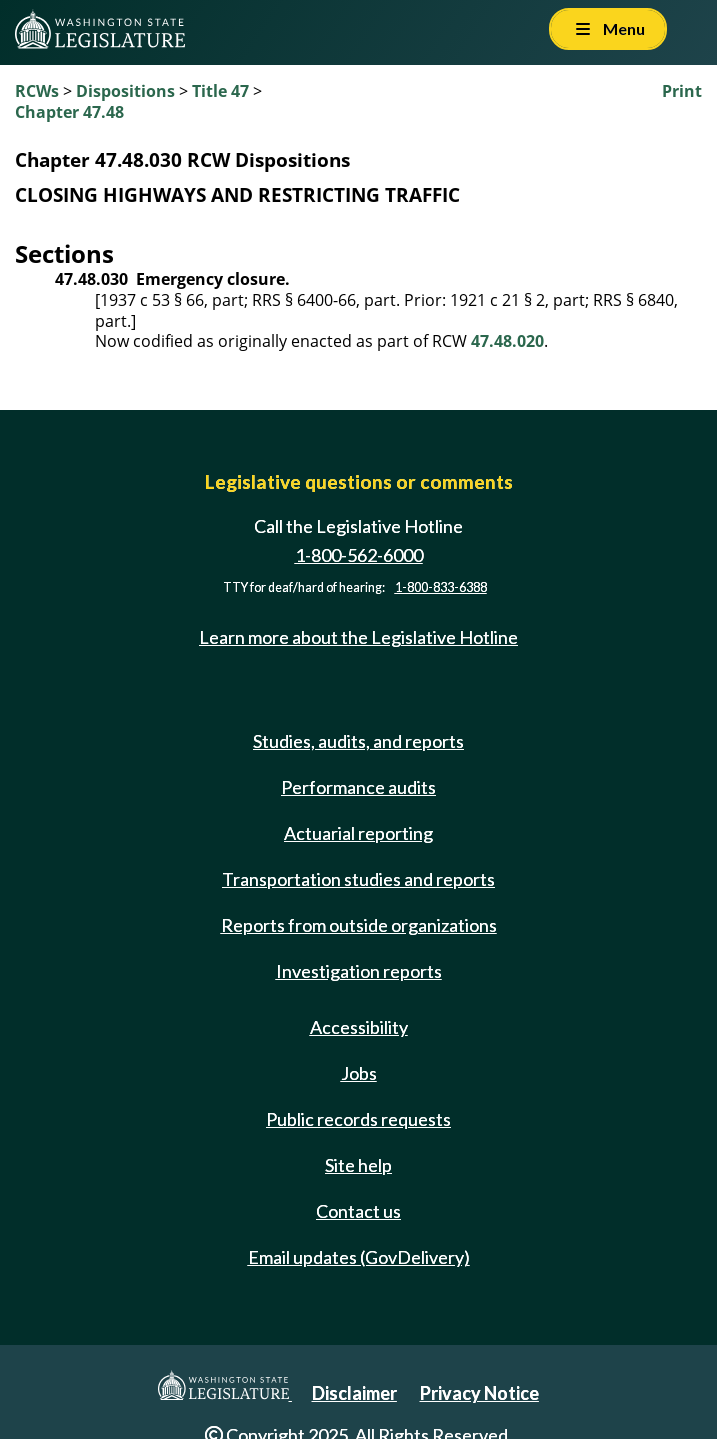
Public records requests (358, 1119)
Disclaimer (354, 1393)
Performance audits (358, 787)
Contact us (358, 1211)
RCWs (37, 91)
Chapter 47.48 (69, 112)
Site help (358, 1165)
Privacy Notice (479, 1393)
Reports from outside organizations (359, 925)
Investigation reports (359, 971)
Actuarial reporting (358, 833)
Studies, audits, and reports (358, 741)
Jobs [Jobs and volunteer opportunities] (359, 1073)
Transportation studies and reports (358, 879)
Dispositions (125, 91)
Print (682, 91)
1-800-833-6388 (441, 587)
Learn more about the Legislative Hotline (358, 637)
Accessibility (359, 1027)
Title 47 (220, 91)
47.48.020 (507, 341)
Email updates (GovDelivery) (359, 1257)
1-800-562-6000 (359, 555)
